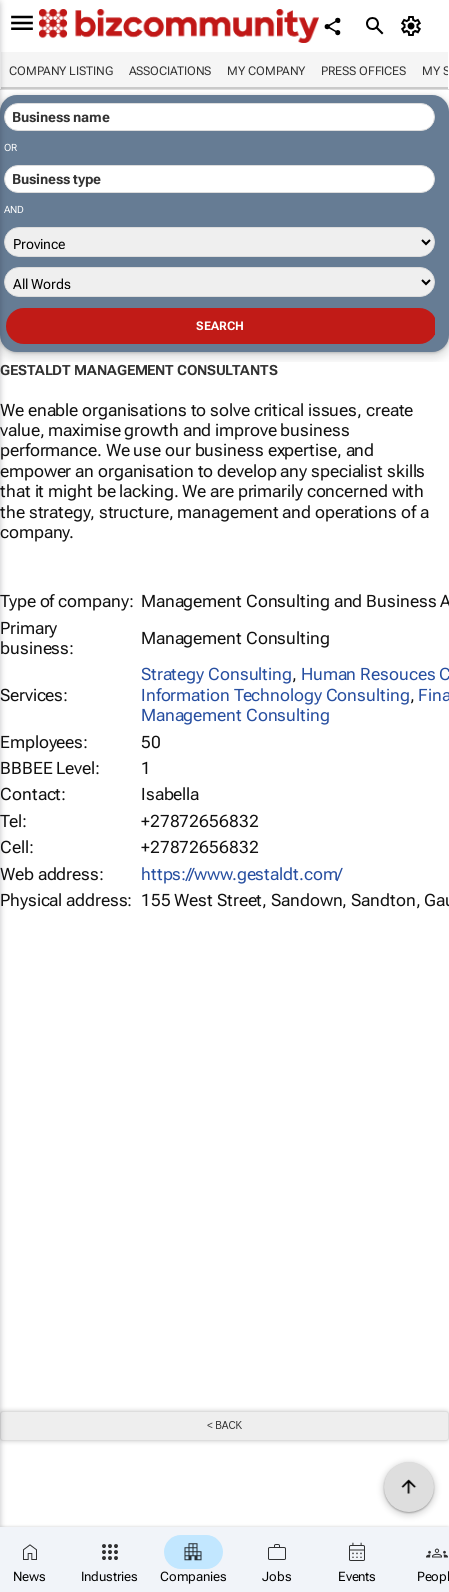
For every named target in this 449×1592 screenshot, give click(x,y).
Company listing (61, 71)
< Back (224, 1425)
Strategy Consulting (216, 674)
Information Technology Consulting (275, 695)
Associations (170, 71)
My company (266, 71)
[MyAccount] (414, 26)
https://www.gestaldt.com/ (242, 874)
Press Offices (363, 71)
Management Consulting (235, 715)
